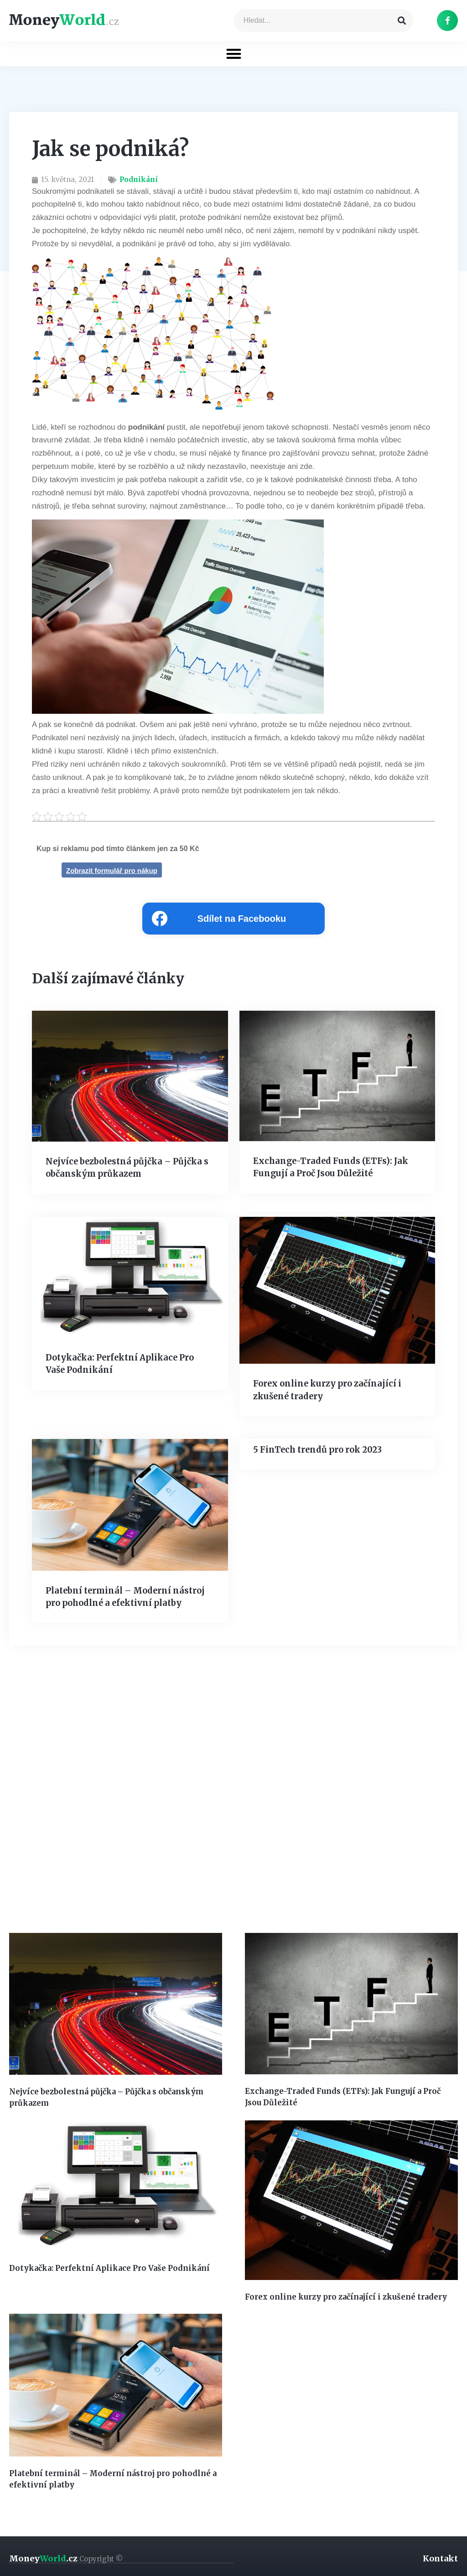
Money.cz (66, 2555)
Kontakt (440, 2555)
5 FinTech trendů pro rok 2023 (316, 1449)
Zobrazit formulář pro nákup (111, 870)
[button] (234, 54)
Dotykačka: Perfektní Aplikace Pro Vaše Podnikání (107, 2266)
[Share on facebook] (233, 919)
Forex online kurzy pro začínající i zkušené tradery (343, 2295)
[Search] (401, 20)
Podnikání (138, 179)
